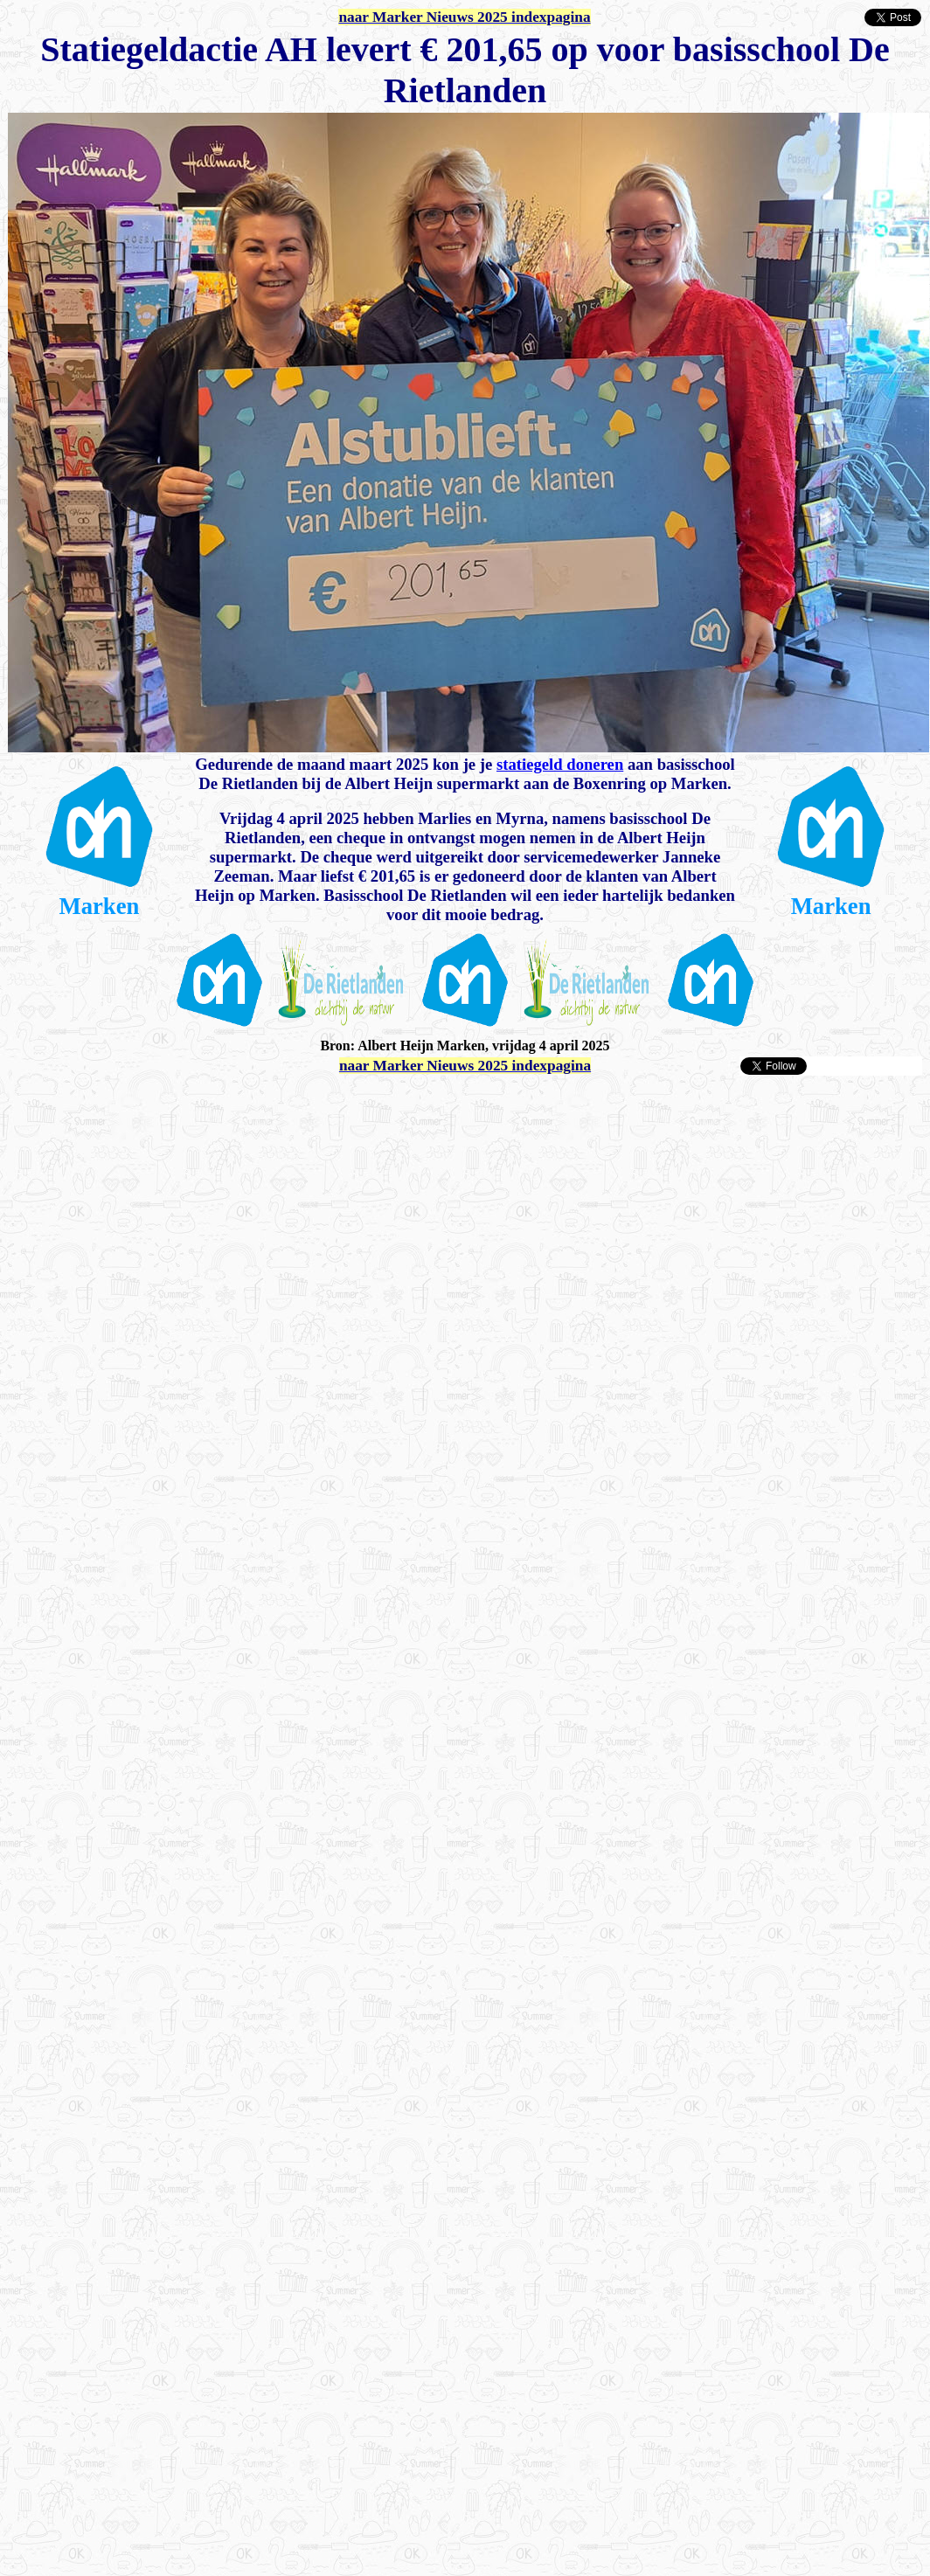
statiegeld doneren (559, 764)
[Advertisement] (197, 1274)
